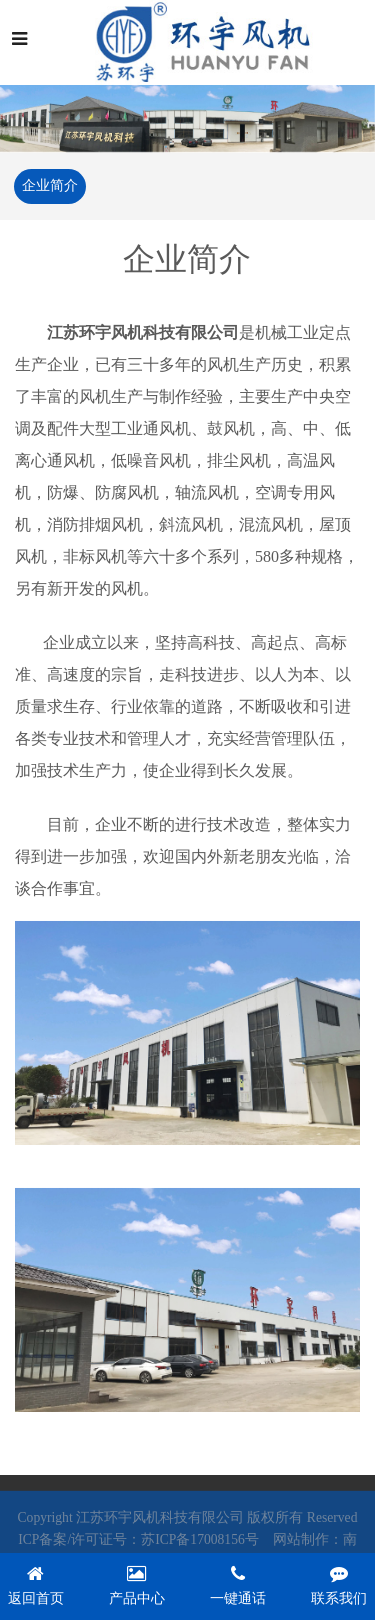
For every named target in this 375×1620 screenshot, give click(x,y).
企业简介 (49, 185)
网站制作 (301, 1543)
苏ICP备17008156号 (200, 1543)
